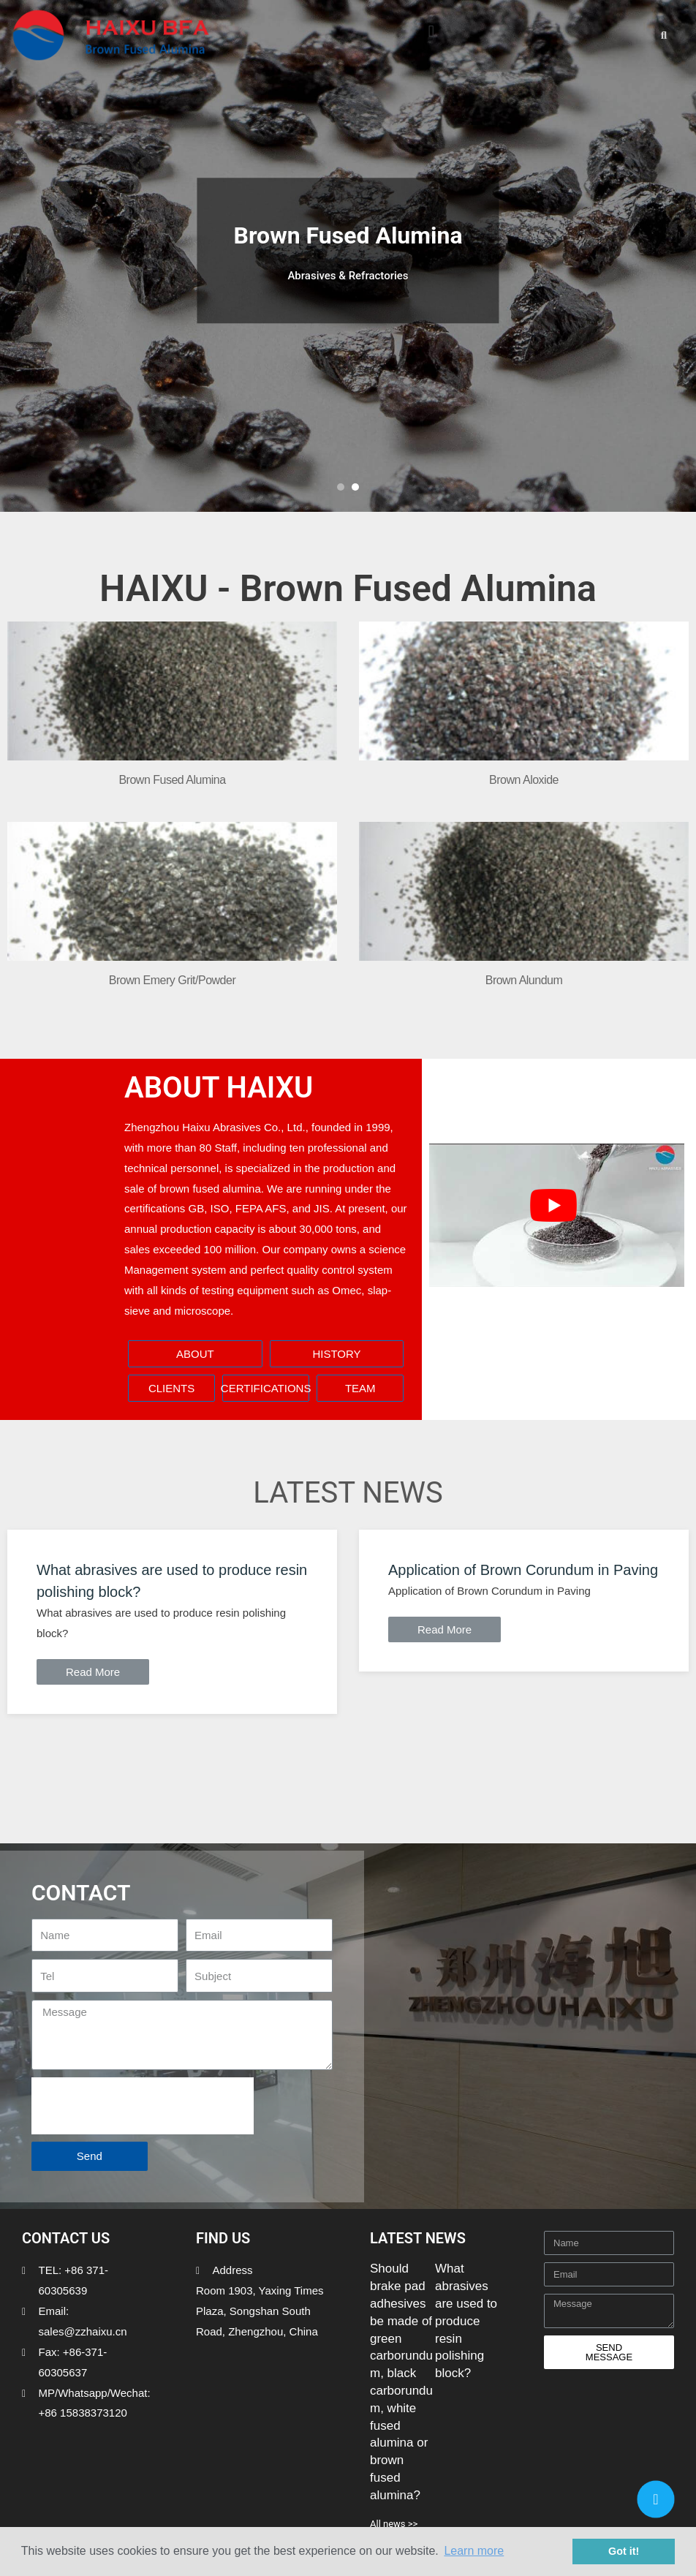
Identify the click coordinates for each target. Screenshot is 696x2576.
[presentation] (142, 2105)
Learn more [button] (474, 2551)
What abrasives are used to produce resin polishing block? (466, 2321)
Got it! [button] (623, 2551)
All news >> (393, 2523)
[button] (431, 31)
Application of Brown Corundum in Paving (523, 1570)
